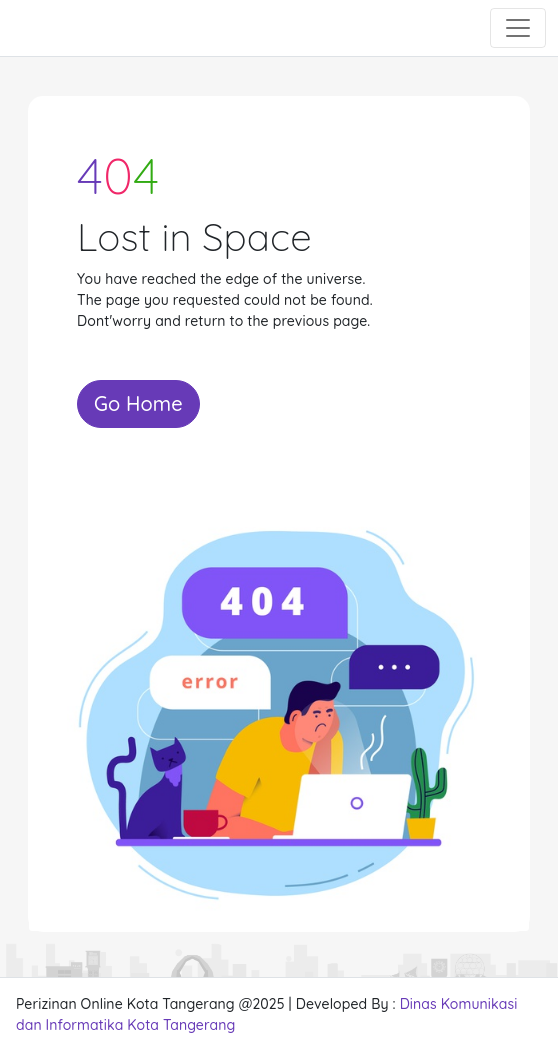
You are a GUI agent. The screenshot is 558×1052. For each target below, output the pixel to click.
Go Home (138, 403)
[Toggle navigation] (518, 28)
